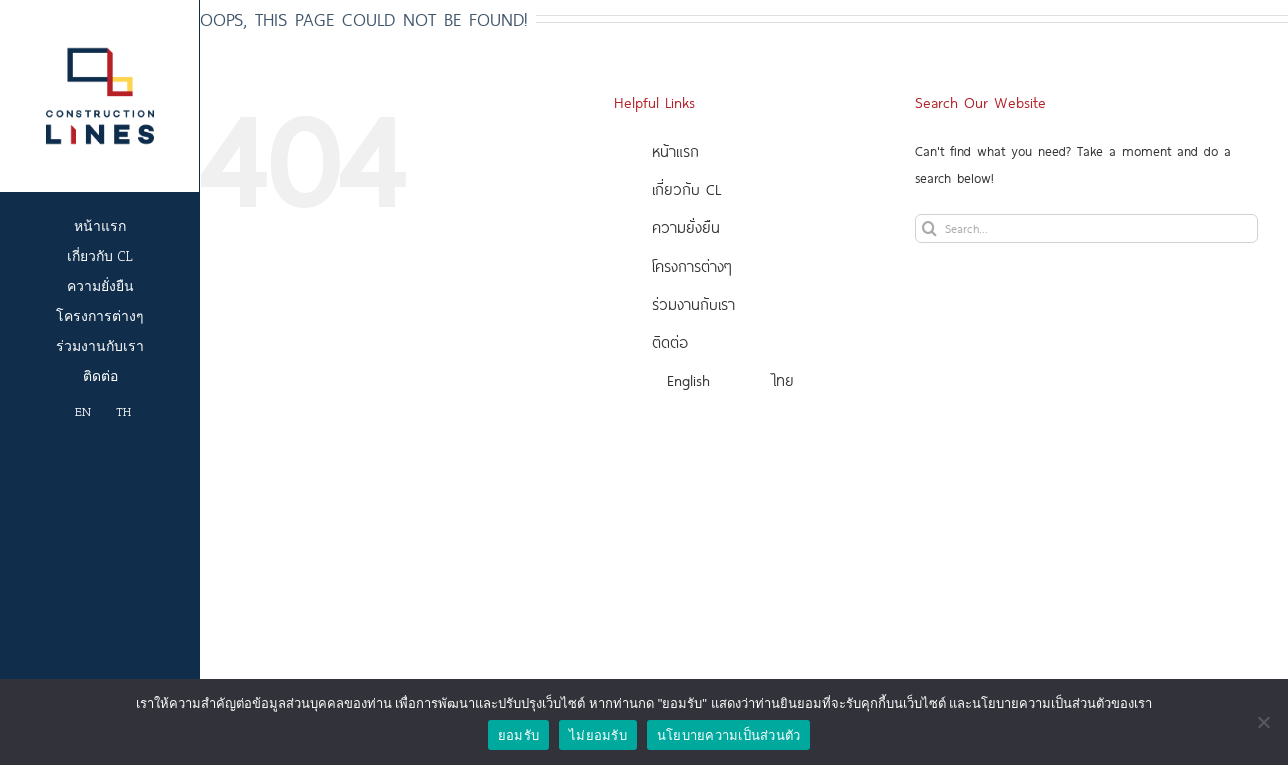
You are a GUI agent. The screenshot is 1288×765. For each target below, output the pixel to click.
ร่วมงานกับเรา (693, 303)
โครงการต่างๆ (692, 265)
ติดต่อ (670, 341)
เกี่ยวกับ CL (686, 188)
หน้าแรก (675, 150)
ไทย (783, 379)
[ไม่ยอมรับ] (1263, 722)
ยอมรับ (518, 735)
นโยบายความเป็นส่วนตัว (729, 735)
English (688, 379)
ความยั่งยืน (686, 226)
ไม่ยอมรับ (598, 735)
